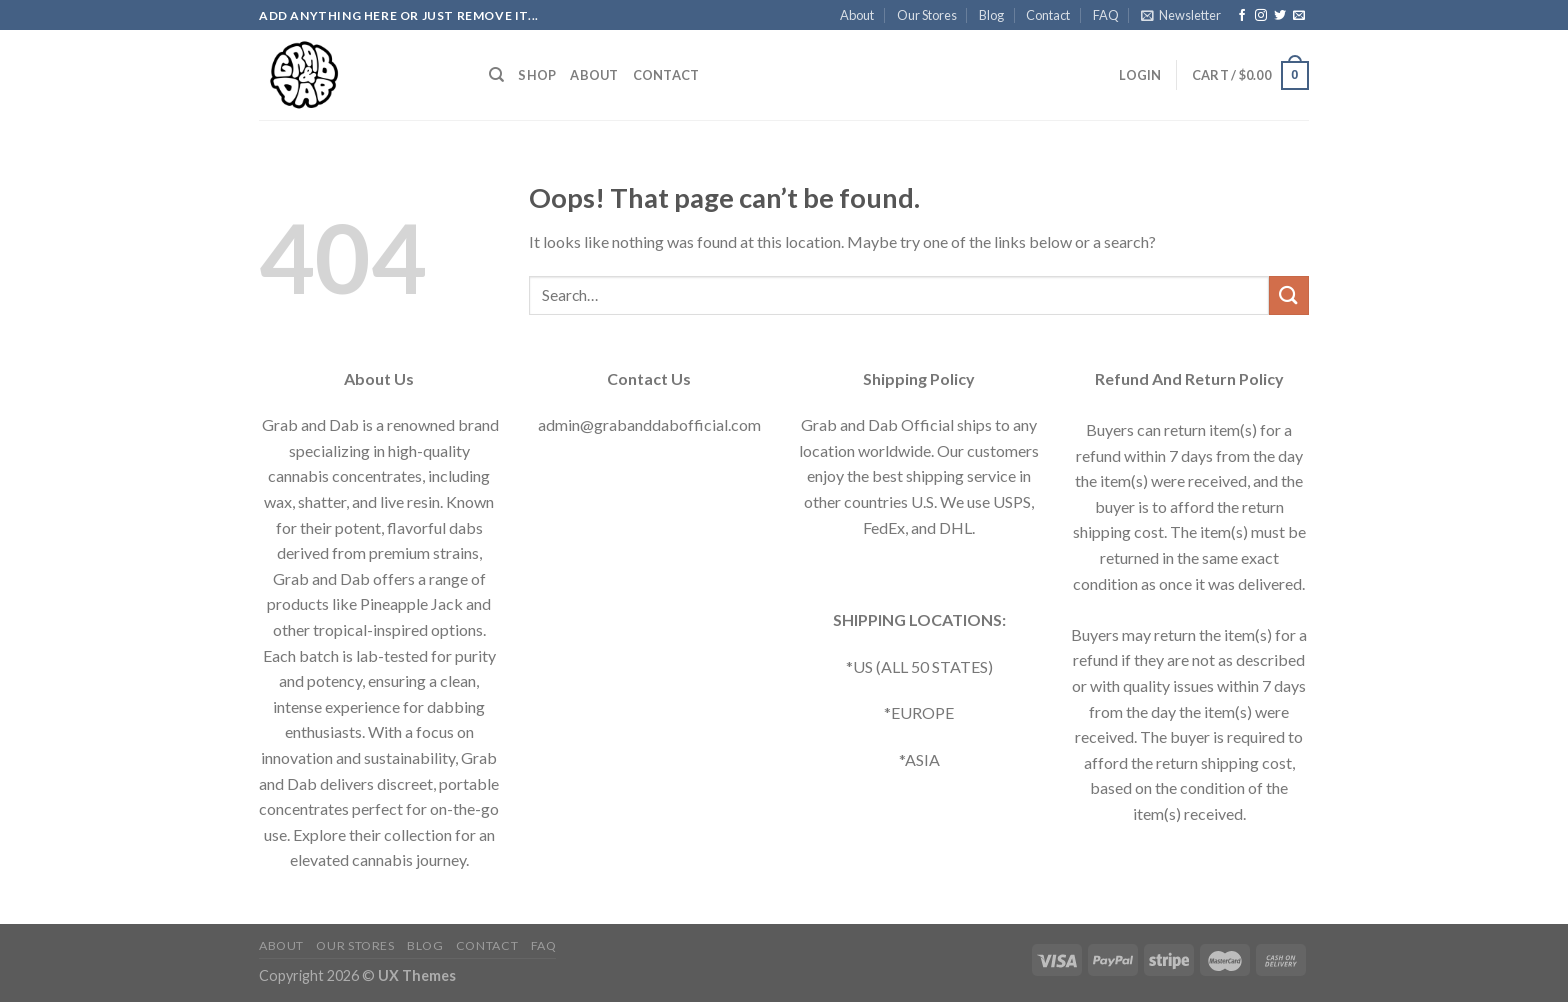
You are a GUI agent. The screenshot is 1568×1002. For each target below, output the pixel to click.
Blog (991, 15)
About (857, 15)
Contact (1048, 15)
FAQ (1106, 15)
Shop (537, 75)
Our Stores (927, 15)
